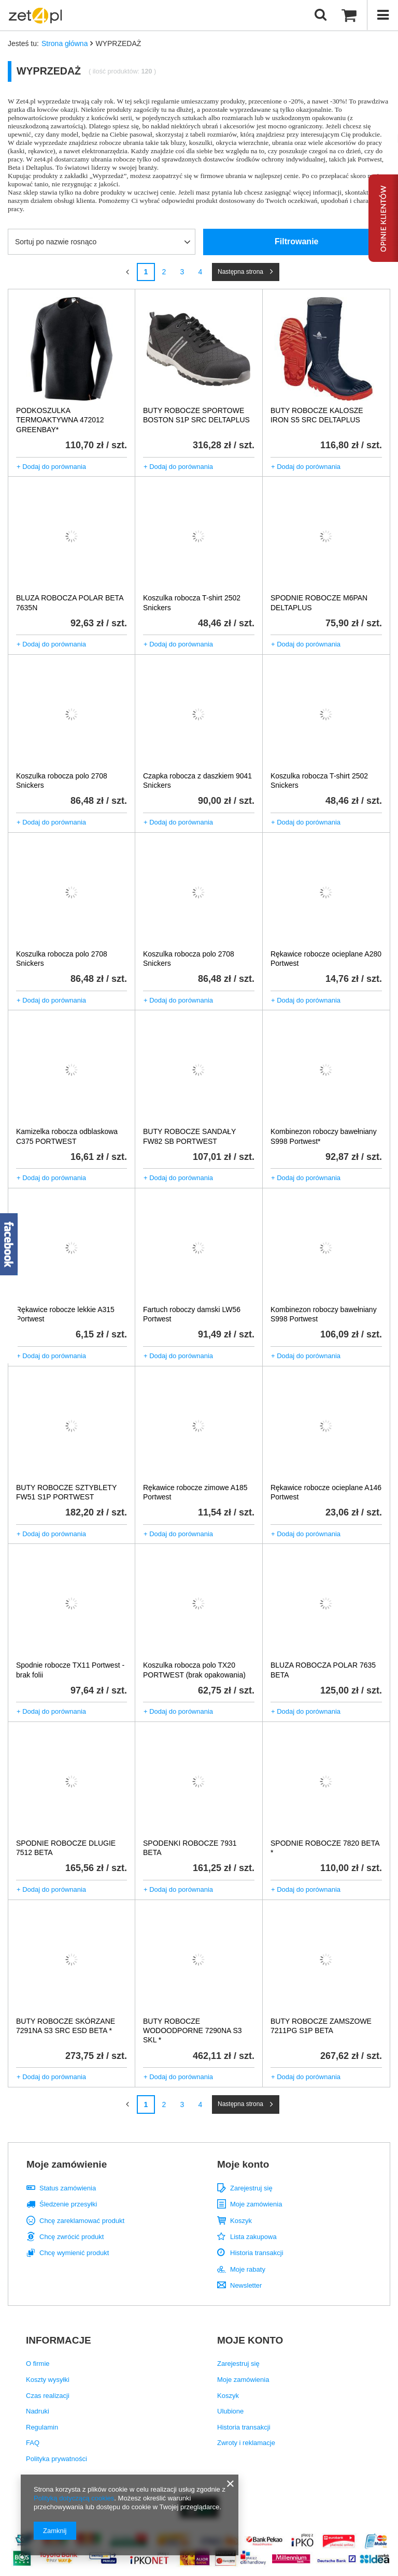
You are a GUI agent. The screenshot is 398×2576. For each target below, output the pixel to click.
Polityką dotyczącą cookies (74, 2498)
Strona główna (64, 43)
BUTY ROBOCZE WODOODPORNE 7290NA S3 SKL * (192, 2030)
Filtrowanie (296, 241)
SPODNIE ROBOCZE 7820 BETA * (325, 1848)
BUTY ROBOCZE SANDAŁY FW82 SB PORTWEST (189, 1136)
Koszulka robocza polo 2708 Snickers (61, 780)
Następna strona (240, 271)
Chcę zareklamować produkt (81, 2221)
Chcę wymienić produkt (74, 2253)
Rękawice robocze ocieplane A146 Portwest (326, 1492)
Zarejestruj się (251, 2188)
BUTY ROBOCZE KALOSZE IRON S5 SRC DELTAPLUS (317, 415)
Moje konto (243, 2164)
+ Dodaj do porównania (51, 466)
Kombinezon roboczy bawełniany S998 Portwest (324, 1314)
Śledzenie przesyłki (68, 2204)
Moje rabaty (247, 2269)
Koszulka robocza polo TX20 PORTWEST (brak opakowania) (194, 1670)
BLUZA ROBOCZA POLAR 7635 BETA (323, 1670)
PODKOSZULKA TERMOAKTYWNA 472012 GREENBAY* (60, 419)
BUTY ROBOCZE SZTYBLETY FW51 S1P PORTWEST (66, 1492)
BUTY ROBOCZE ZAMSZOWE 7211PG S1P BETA (321, 2026)
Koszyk (241, 2221)
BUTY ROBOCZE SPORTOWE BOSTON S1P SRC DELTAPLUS (196, 415)
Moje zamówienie (66, 2164)
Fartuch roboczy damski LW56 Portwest (191, 1314)
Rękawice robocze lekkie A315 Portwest (65, 1314)
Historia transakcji (256, 2253)
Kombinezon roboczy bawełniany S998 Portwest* (324, 1136)
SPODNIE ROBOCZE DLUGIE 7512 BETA (66, 1848)
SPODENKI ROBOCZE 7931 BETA (190, 1848)
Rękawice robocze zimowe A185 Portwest (195, 1492)
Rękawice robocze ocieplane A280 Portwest (326, 958)
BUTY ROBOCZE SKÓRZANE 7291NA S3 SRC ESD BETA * (65, 2026)
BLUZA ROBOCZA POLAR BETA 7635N (69, 602)
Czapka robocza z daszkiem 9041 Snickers (197, 780)
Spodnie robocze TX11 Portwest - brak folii (70, 1670)
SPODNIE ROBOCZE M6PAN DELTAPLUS (319, 602)
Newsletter (246, 2285)
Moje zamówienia (256, 2204)
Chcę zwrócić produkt (71, 2237)
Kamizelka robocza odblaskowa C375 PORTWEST (67, 1136)
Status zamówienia (67, 2188)
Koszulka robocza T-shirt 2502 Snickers (191, 602)
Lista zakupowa (253, 2237)
